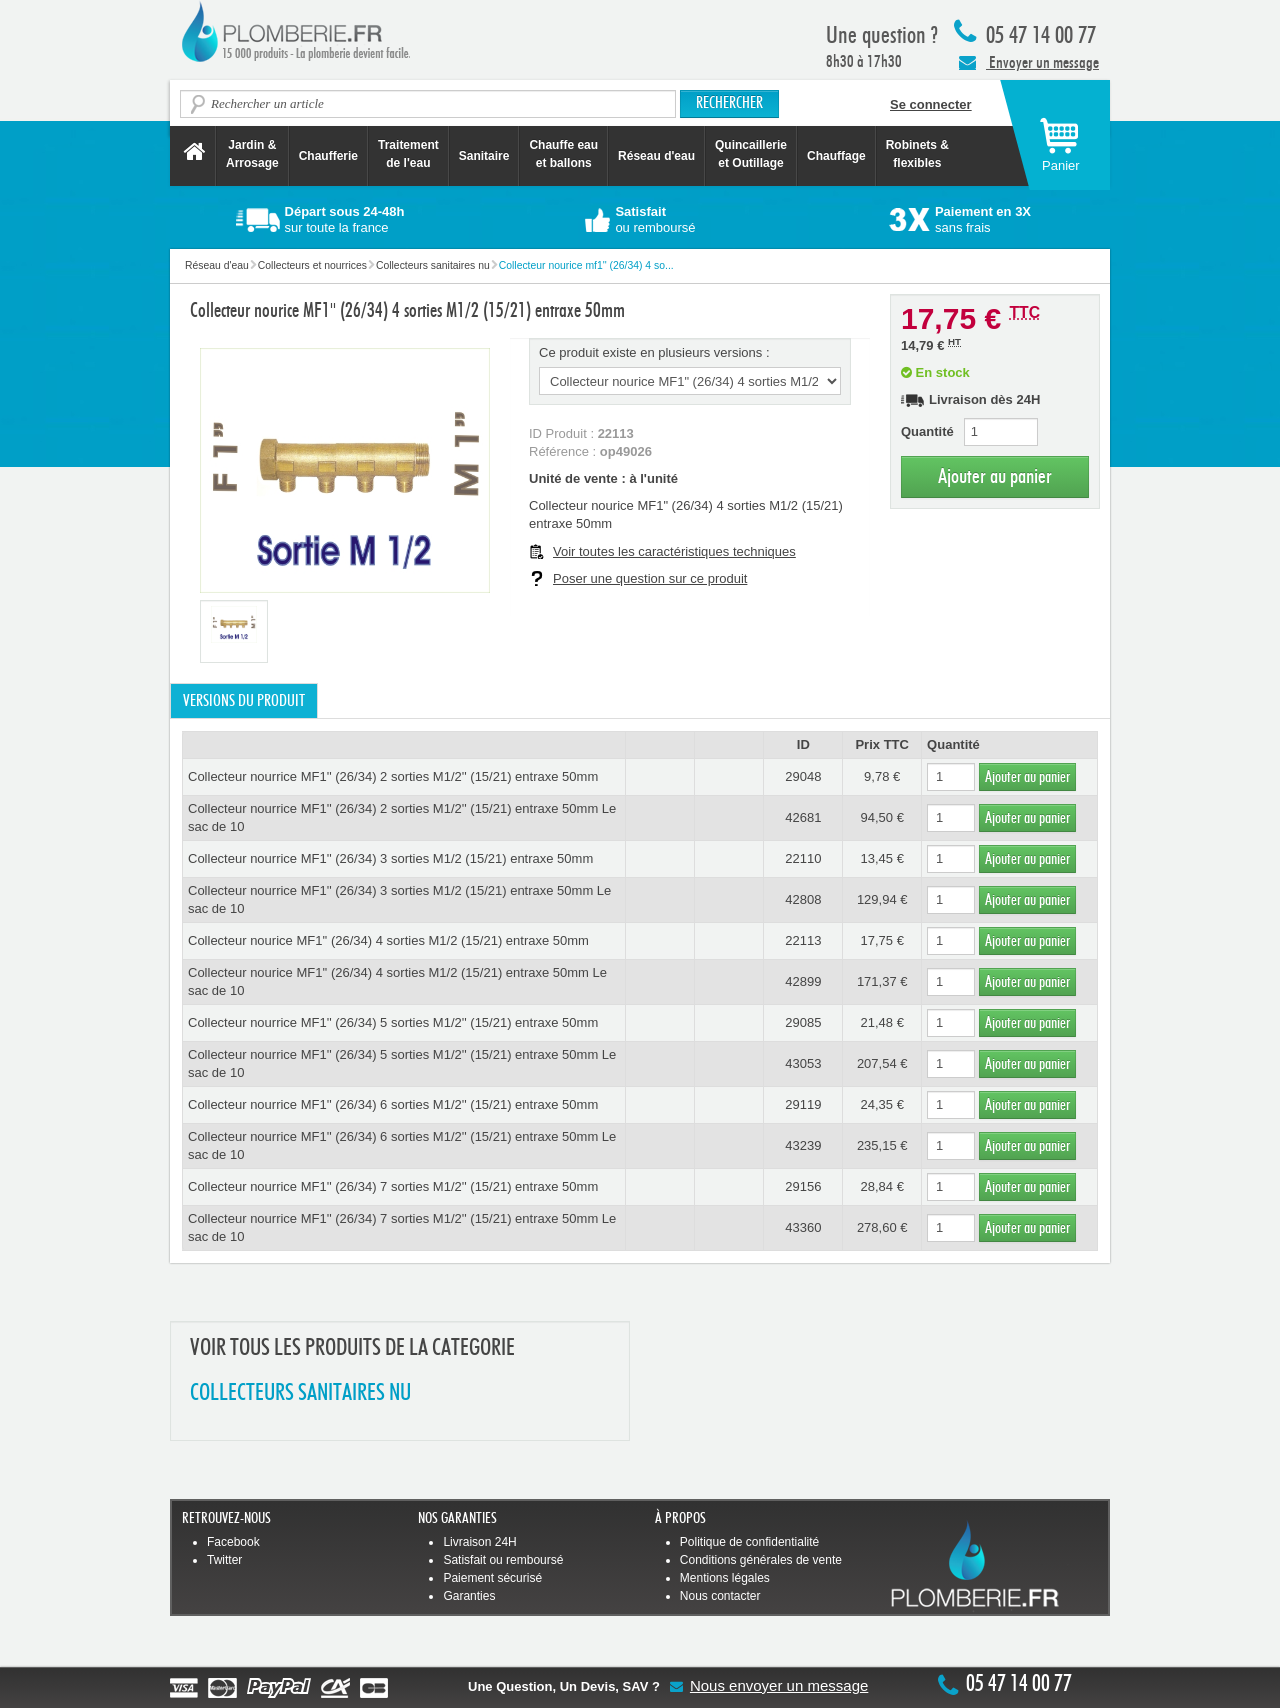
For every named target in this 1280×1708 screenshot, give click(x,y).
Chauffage (836, 156)
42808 (803, 899)
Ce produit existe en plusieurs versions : (654, 352)
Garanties (469, 1596)
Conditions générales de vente (761, 1560)
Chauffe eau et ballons (563, 154)
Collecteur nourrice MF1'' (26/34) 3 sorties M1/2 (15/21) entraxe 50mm (390, 858)
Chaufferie (328, 156)
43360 (803, 1227)
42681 (803, 817)
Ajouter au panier (995, 476)
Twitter (224, 1560)
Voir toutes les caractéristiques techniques (674, 551)
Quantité (927, 431)
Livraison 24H (479, 1542)
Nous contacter (720, 1596)
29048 (803, 776)
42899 (803, 981)
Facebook (233, 1542)
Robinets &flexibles (917, 154)
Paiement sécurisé (492, 1578)
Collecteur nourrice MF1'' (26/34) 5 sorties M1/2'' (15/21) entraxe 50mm (393, 1022)
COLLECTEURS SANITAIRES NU (300, 1393)
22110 (803, 858)
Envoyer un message (1029, 62)
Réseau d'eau (656, 156)
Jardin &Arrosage (252, 154)
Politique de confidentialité (749, 1542)
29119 (803, 1104)
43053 (803, 1063)
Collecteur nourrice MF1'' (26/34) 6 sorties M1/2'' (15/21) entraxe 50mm (393, 1104)
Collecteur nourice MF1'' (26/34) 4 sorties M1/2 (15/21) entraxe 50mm (388, 940)
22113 (803, 940)
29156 (803, 1186)
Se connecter (931, 104)
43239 (803, 1145)
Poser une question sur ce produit (650, 578)
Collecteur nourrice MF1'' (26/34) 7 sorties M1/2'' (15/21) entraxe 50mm (393, 1186)
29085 (803, 1022)
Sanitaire (484, 156)
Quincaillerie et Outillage (751, 154)
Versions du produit (244, 701)
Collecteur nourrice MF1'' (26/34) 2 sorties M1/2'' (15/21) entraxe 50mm (393, 776)
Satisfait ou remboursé (503, 1560)
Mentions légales (725, 1578)
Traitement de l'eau (408, 154)
